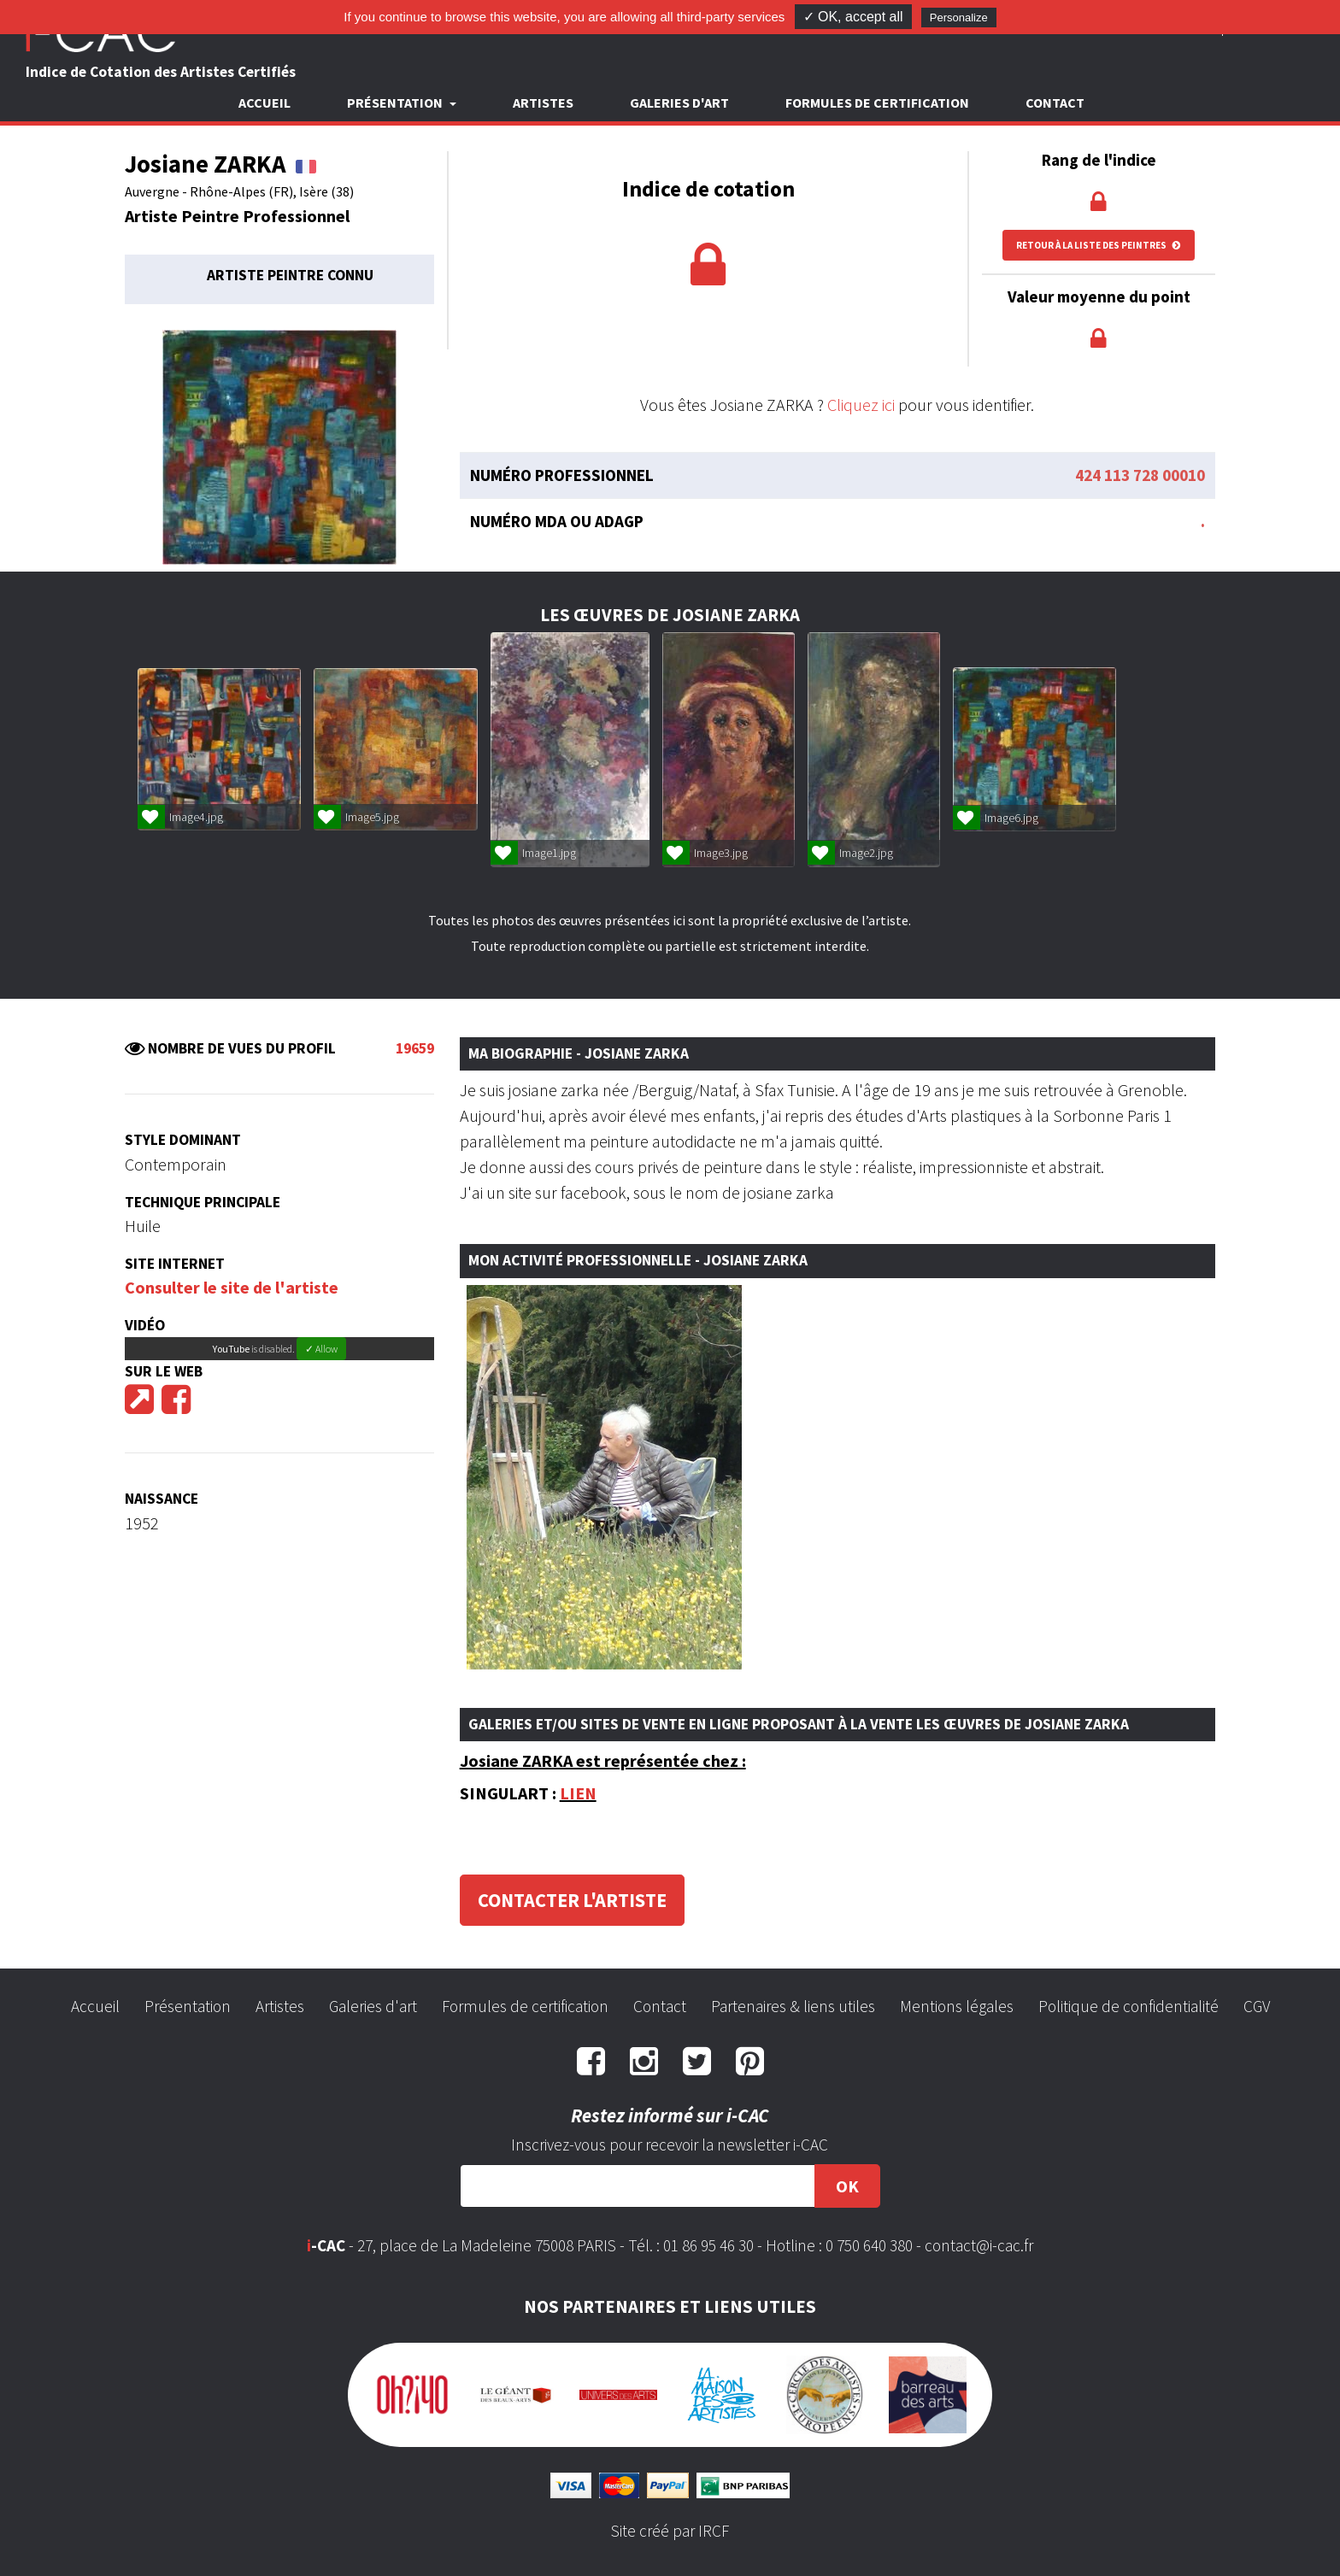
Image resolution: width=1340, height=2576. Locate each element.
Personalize (959, 17)
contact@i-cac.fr (979, 2245)
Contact (1055, 102)
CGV (1256, 2006)
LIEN (578, 1793)
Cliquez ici (861, 404)
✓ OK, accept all (853, 16)
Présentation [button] (396, 102)
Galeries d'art (679, 102)
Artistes (543, 102)
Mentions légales (957, 2006)
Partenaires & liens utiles (793, 2006)
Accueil (264, 102)
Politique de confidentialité (1128, 2006)
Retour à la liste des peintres (1098, 245)
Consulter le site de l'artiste (231, 1287)
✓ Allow (321, 1348)
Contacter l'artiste (572, 1900)
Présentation (187, 2006)
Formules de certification (877, 102)
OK (847, 2186)
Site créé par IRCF (670, 2530)
